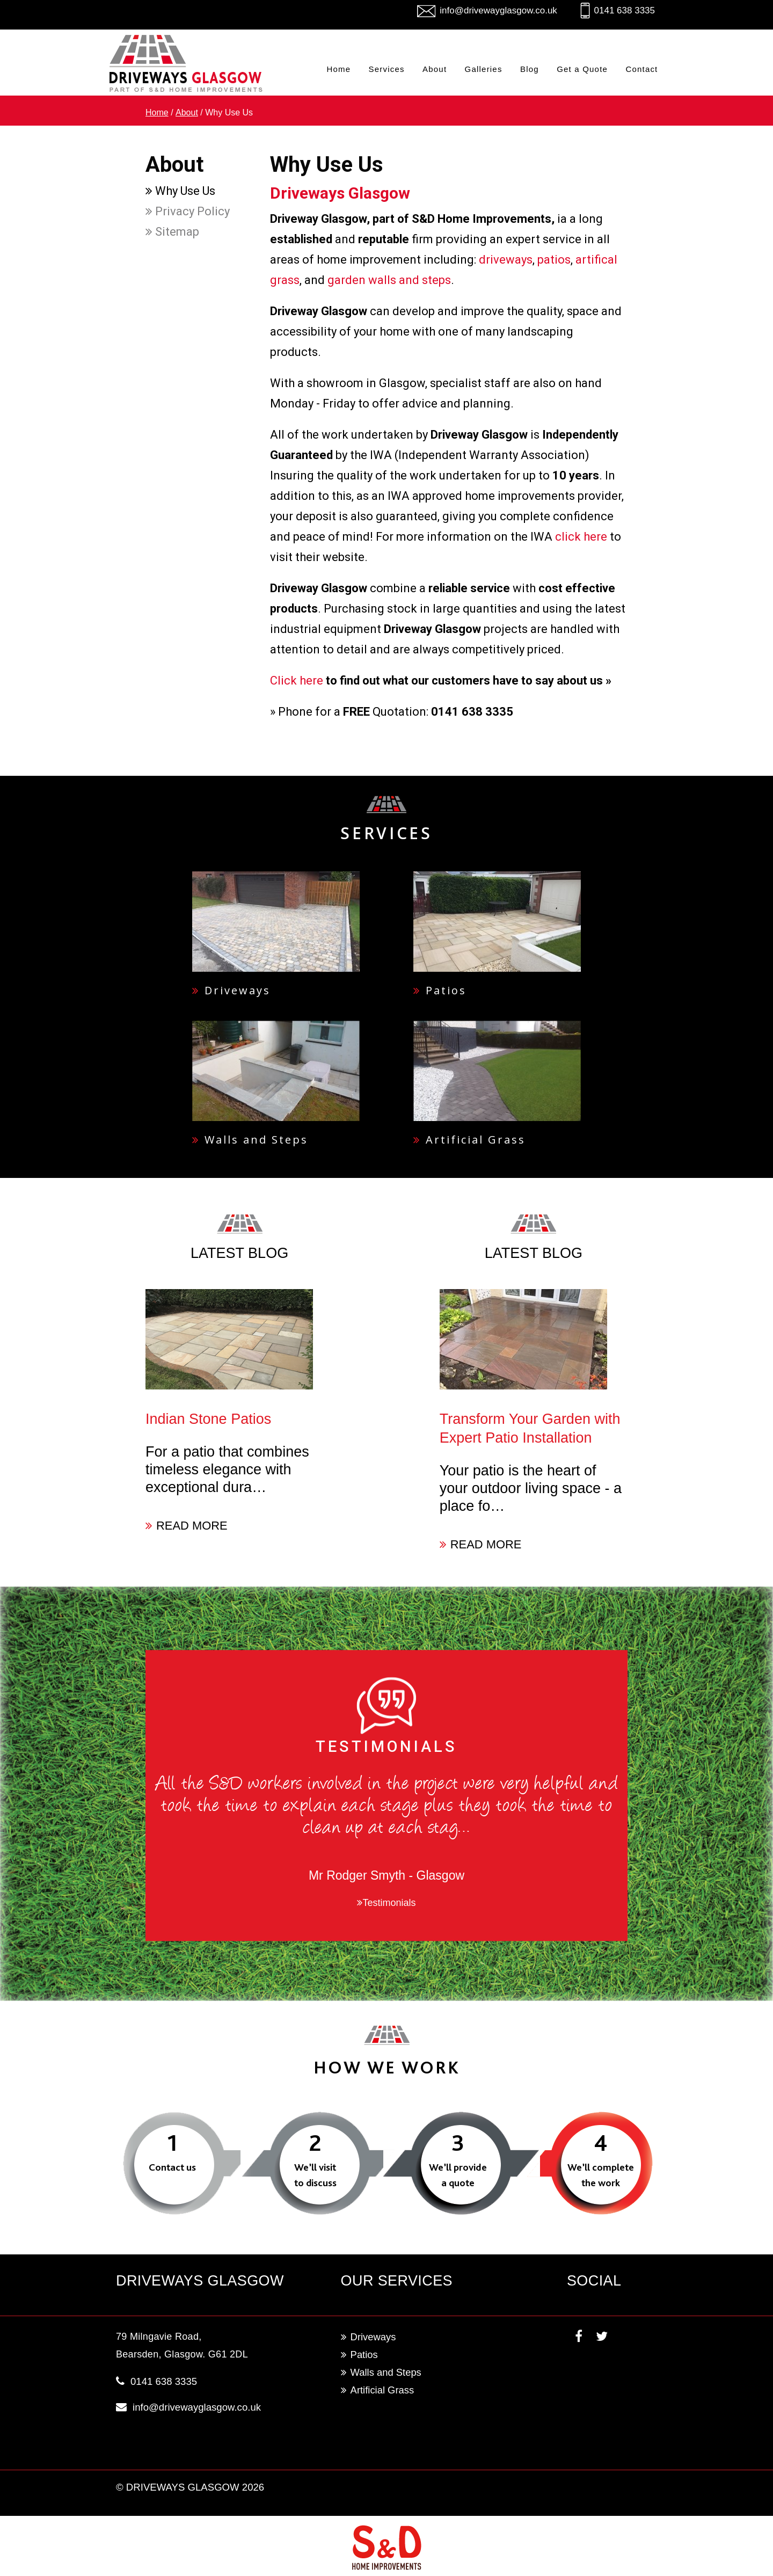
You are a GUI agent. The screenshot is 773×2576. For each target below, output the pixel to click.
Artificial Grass (469, 1139)
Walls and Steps (250, 1139)
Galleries (483, 69)
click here (581, 536)
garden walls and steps (389, 280)
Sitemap (172, 231)
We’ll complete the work (600, 2175)
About (434, 69)
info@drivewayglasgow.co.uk (498, 10)
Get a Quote (582, 69)
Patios (439, 990)
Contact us (172, 2167)
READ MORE (186, 1525)
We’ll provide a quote (458, 2175)
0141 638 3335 (624, 10)
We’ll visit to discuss (315, 2175)
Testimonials (386, 1902)
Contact (641, 69)
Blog (529, 69)
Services (387, 69)
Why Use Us (180, 191)
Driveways (231, 990)
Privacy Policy (187, 211)
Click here (296, 680)
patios (554, 259)
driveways (506, 259)
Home (338, 69)
